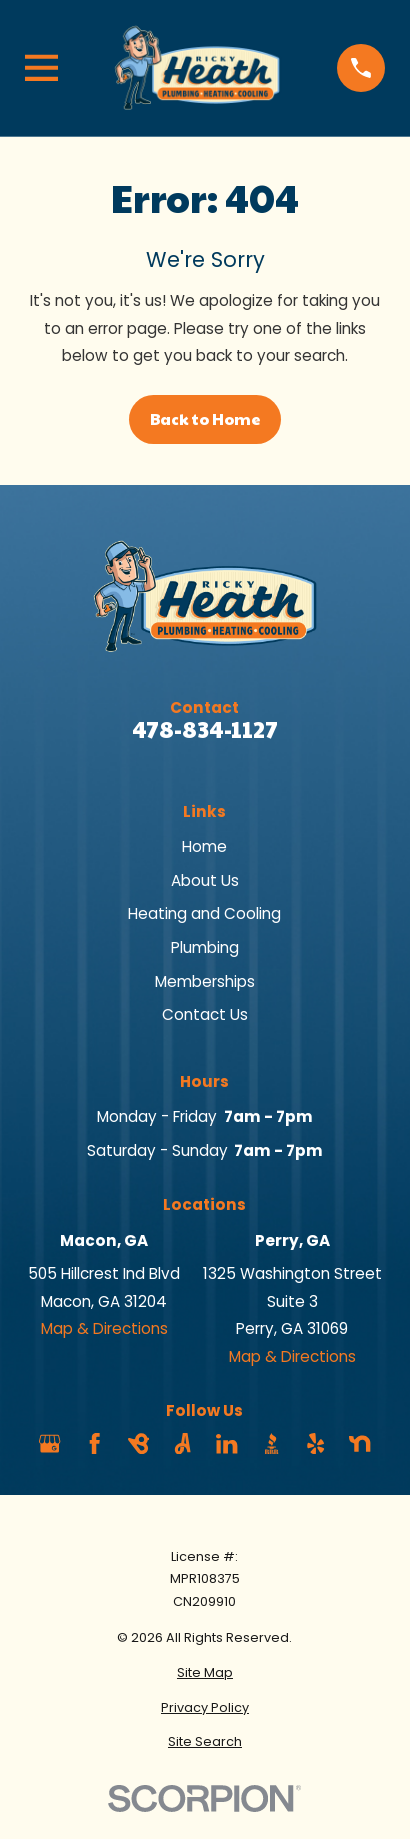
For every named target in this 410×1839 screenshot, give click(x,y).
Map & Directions (104, 1328)
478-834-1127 (205, 728)
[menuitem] (205, 1673)
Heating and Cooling (204, 913)
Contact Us (205, 1014)
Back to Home (205, 418)
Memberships (205, 981)
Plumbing (205, 947)
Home (204, 846)
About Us (205, 880)
